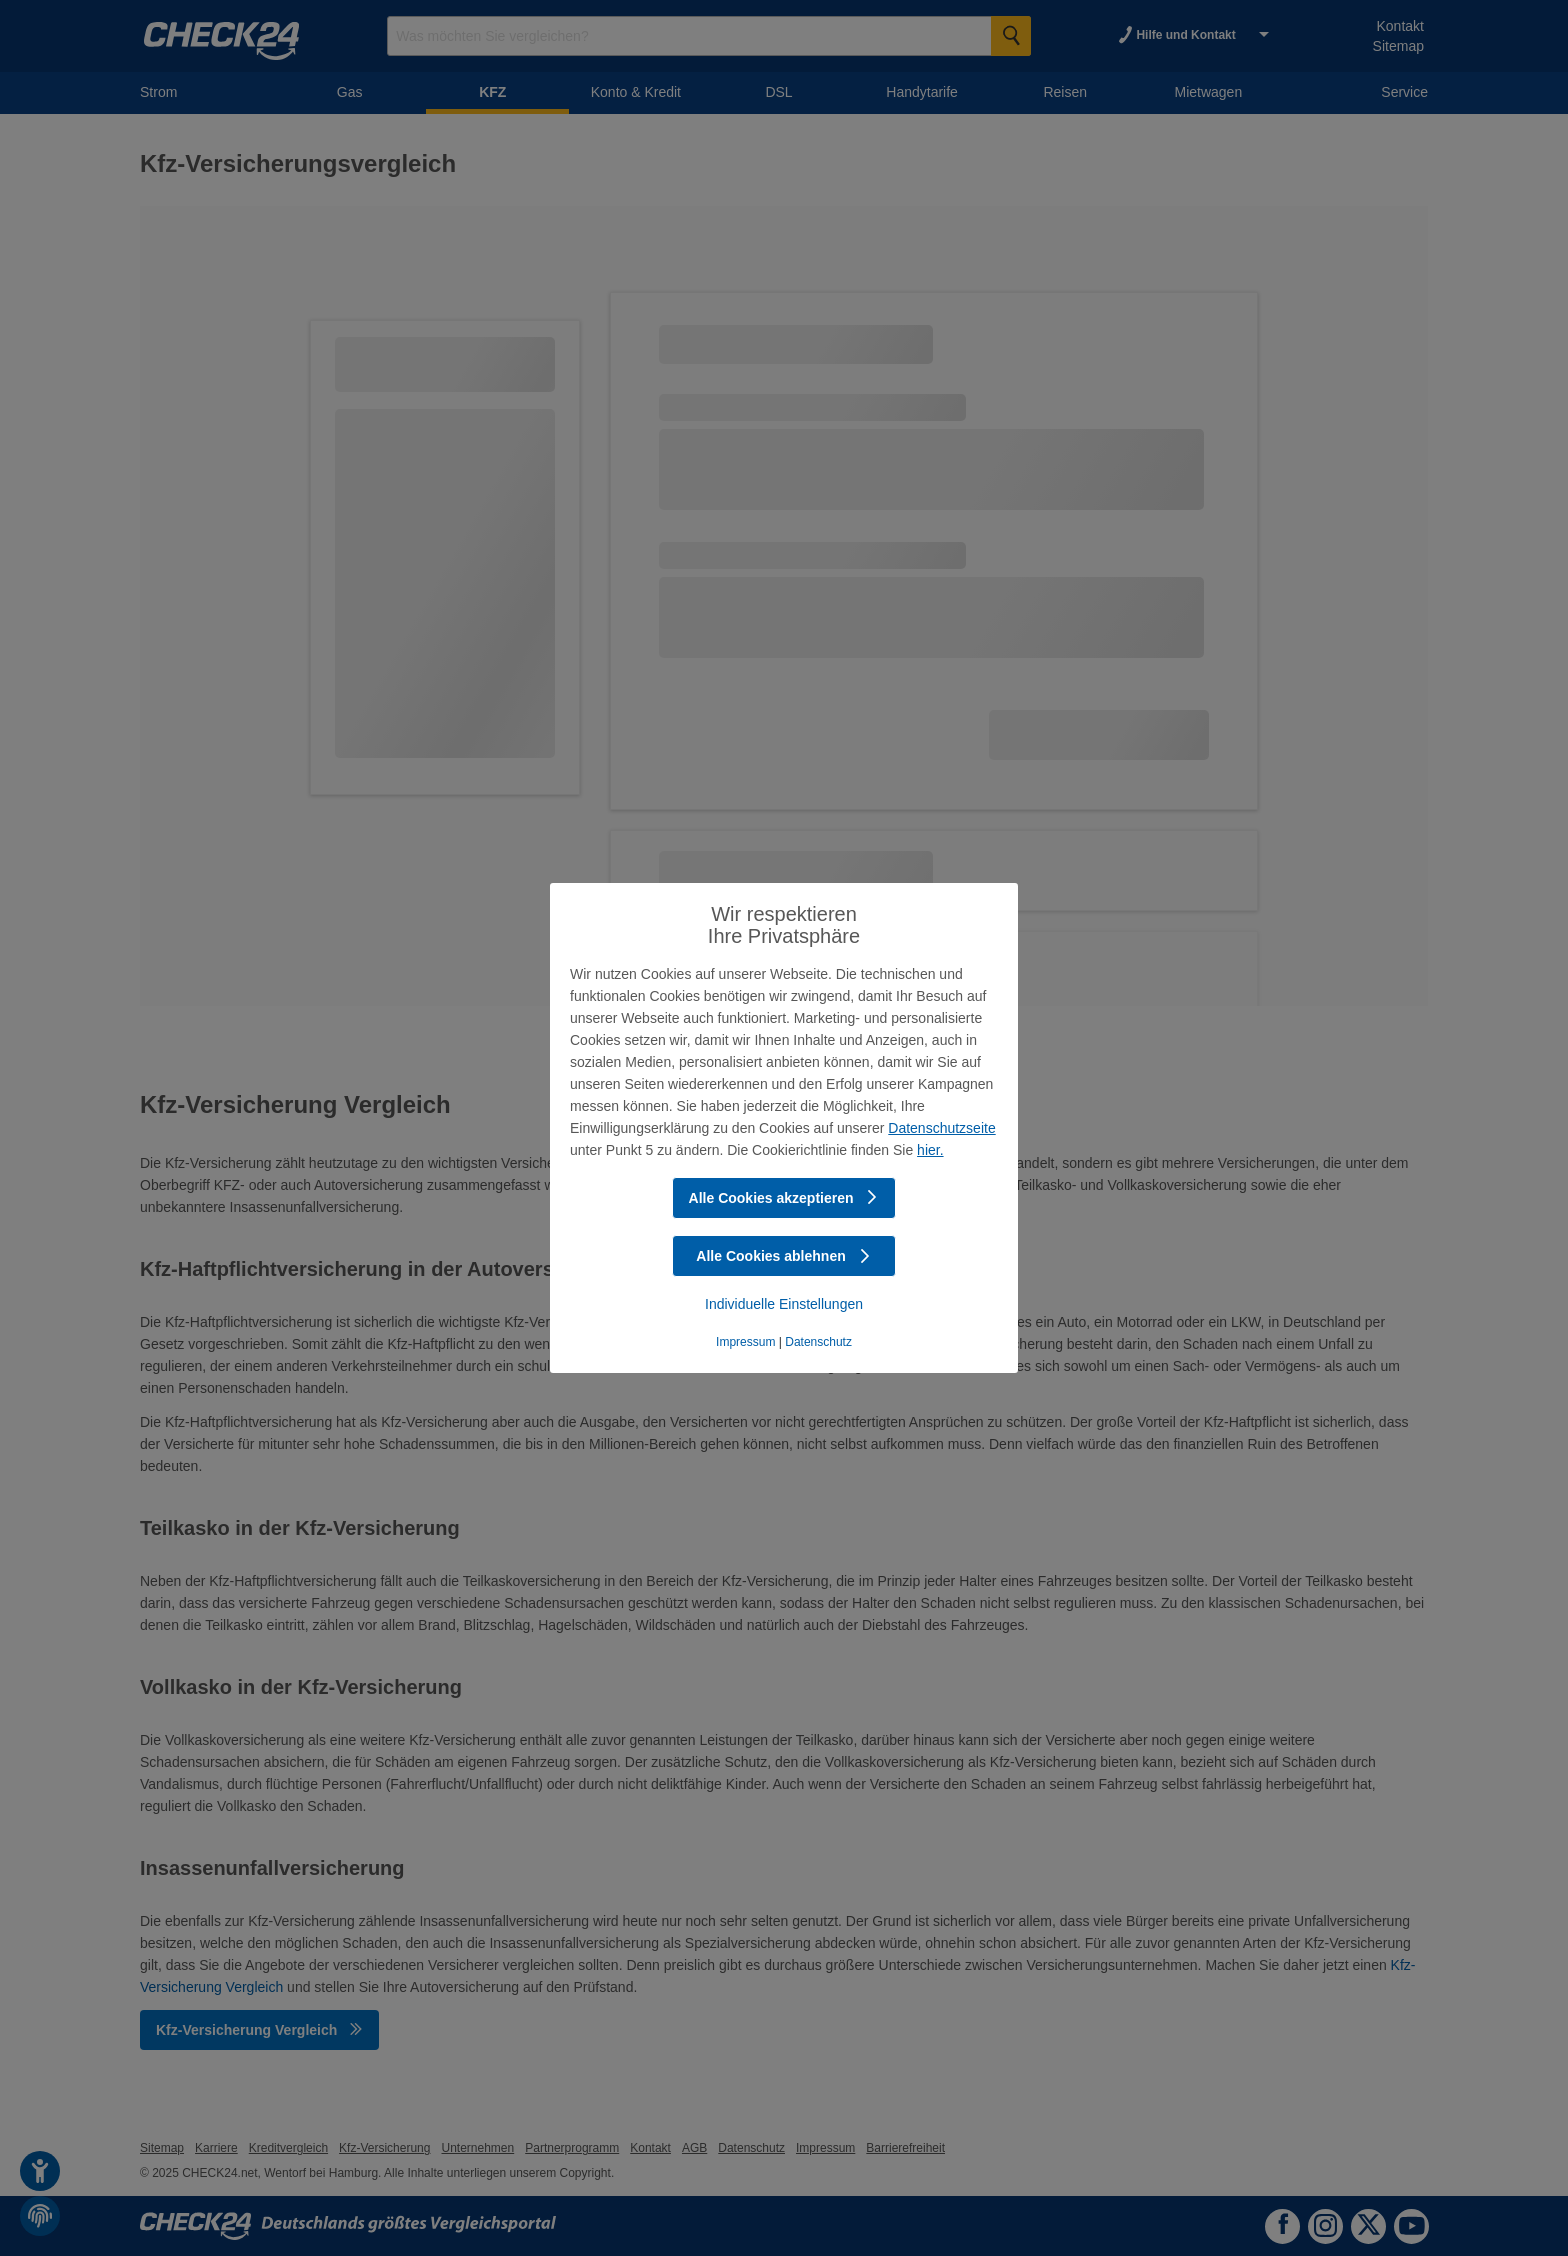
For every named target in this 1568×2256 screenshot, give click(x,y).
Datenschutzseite (941, 1128)
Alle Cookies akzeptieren (784, 1198)
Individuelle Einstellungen (784, 1304)
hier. (930, 1150)
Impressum (745, 1342)
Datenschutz (818, 1342)
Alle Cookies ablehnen (783, 1256)
